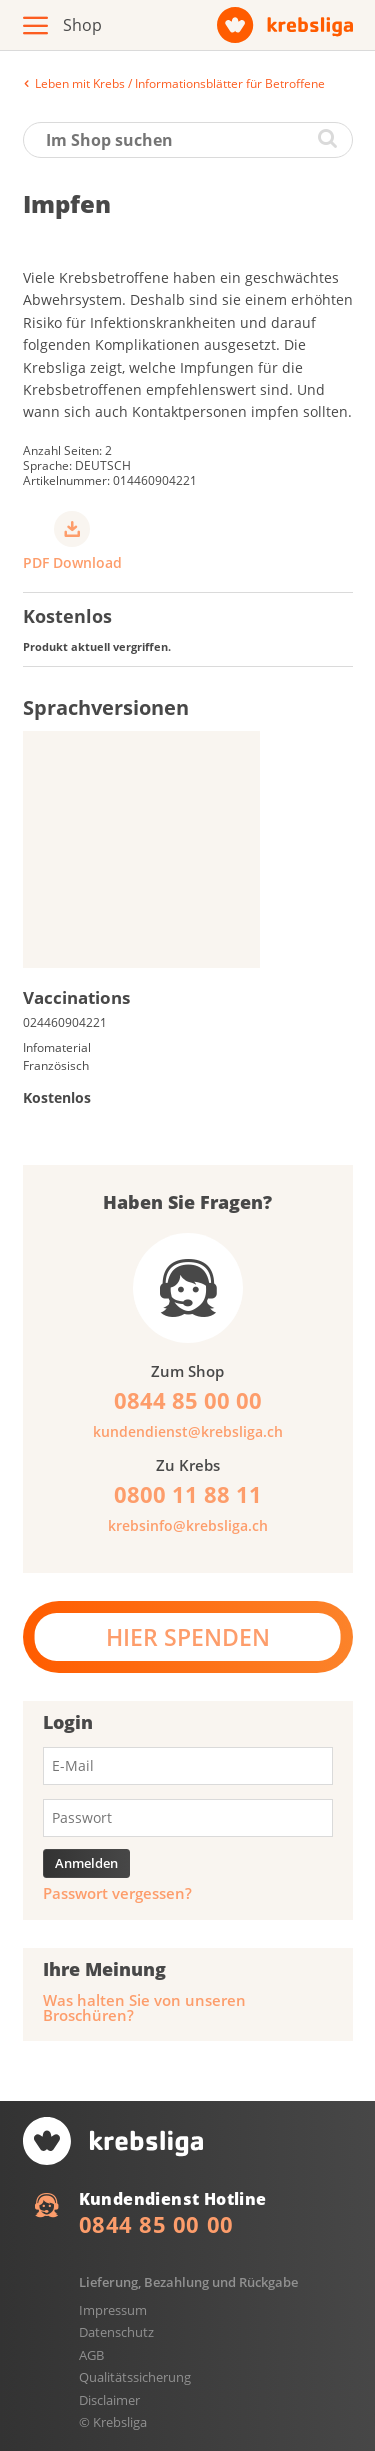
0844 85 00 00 (156, 2224)
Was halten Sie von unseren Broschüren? (144, 2008)
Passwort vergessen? (117, 1893)
